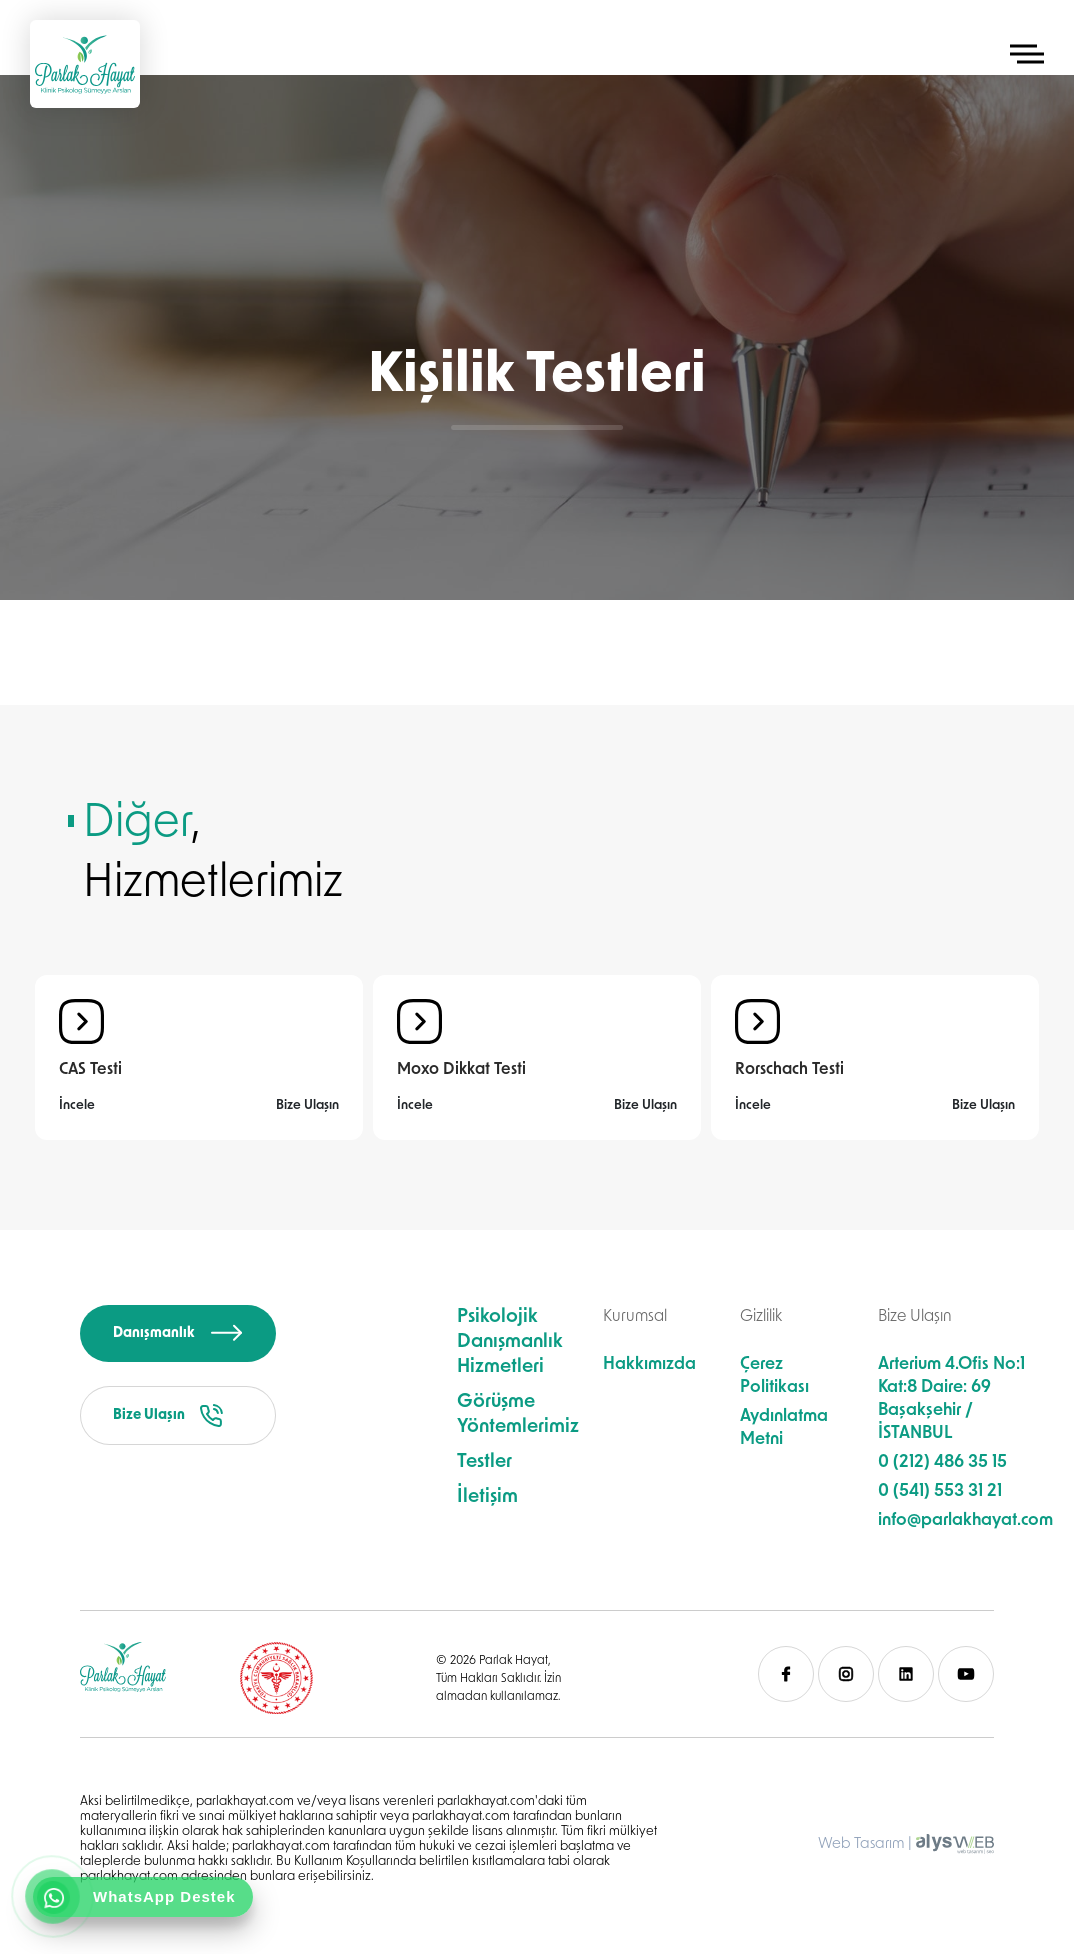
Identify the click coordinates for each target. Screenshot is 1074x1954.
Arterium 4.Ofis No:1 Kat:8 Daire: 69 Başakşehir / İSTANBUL (951, 1399)
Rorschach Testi (789, 1070)
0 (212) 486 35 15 (942, 1462)
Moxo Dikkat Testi (461, 1070)
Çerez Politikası (774, 1376)
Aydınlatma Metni (784, 1428)
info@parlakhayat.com (965, 1520)
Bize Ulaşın (307, 1105)
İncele (77, 1105)
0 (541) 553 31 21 (940, 1491)
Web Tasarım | (865, 1844)
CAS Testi (90, 1070)
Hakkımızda (649, 1364)
